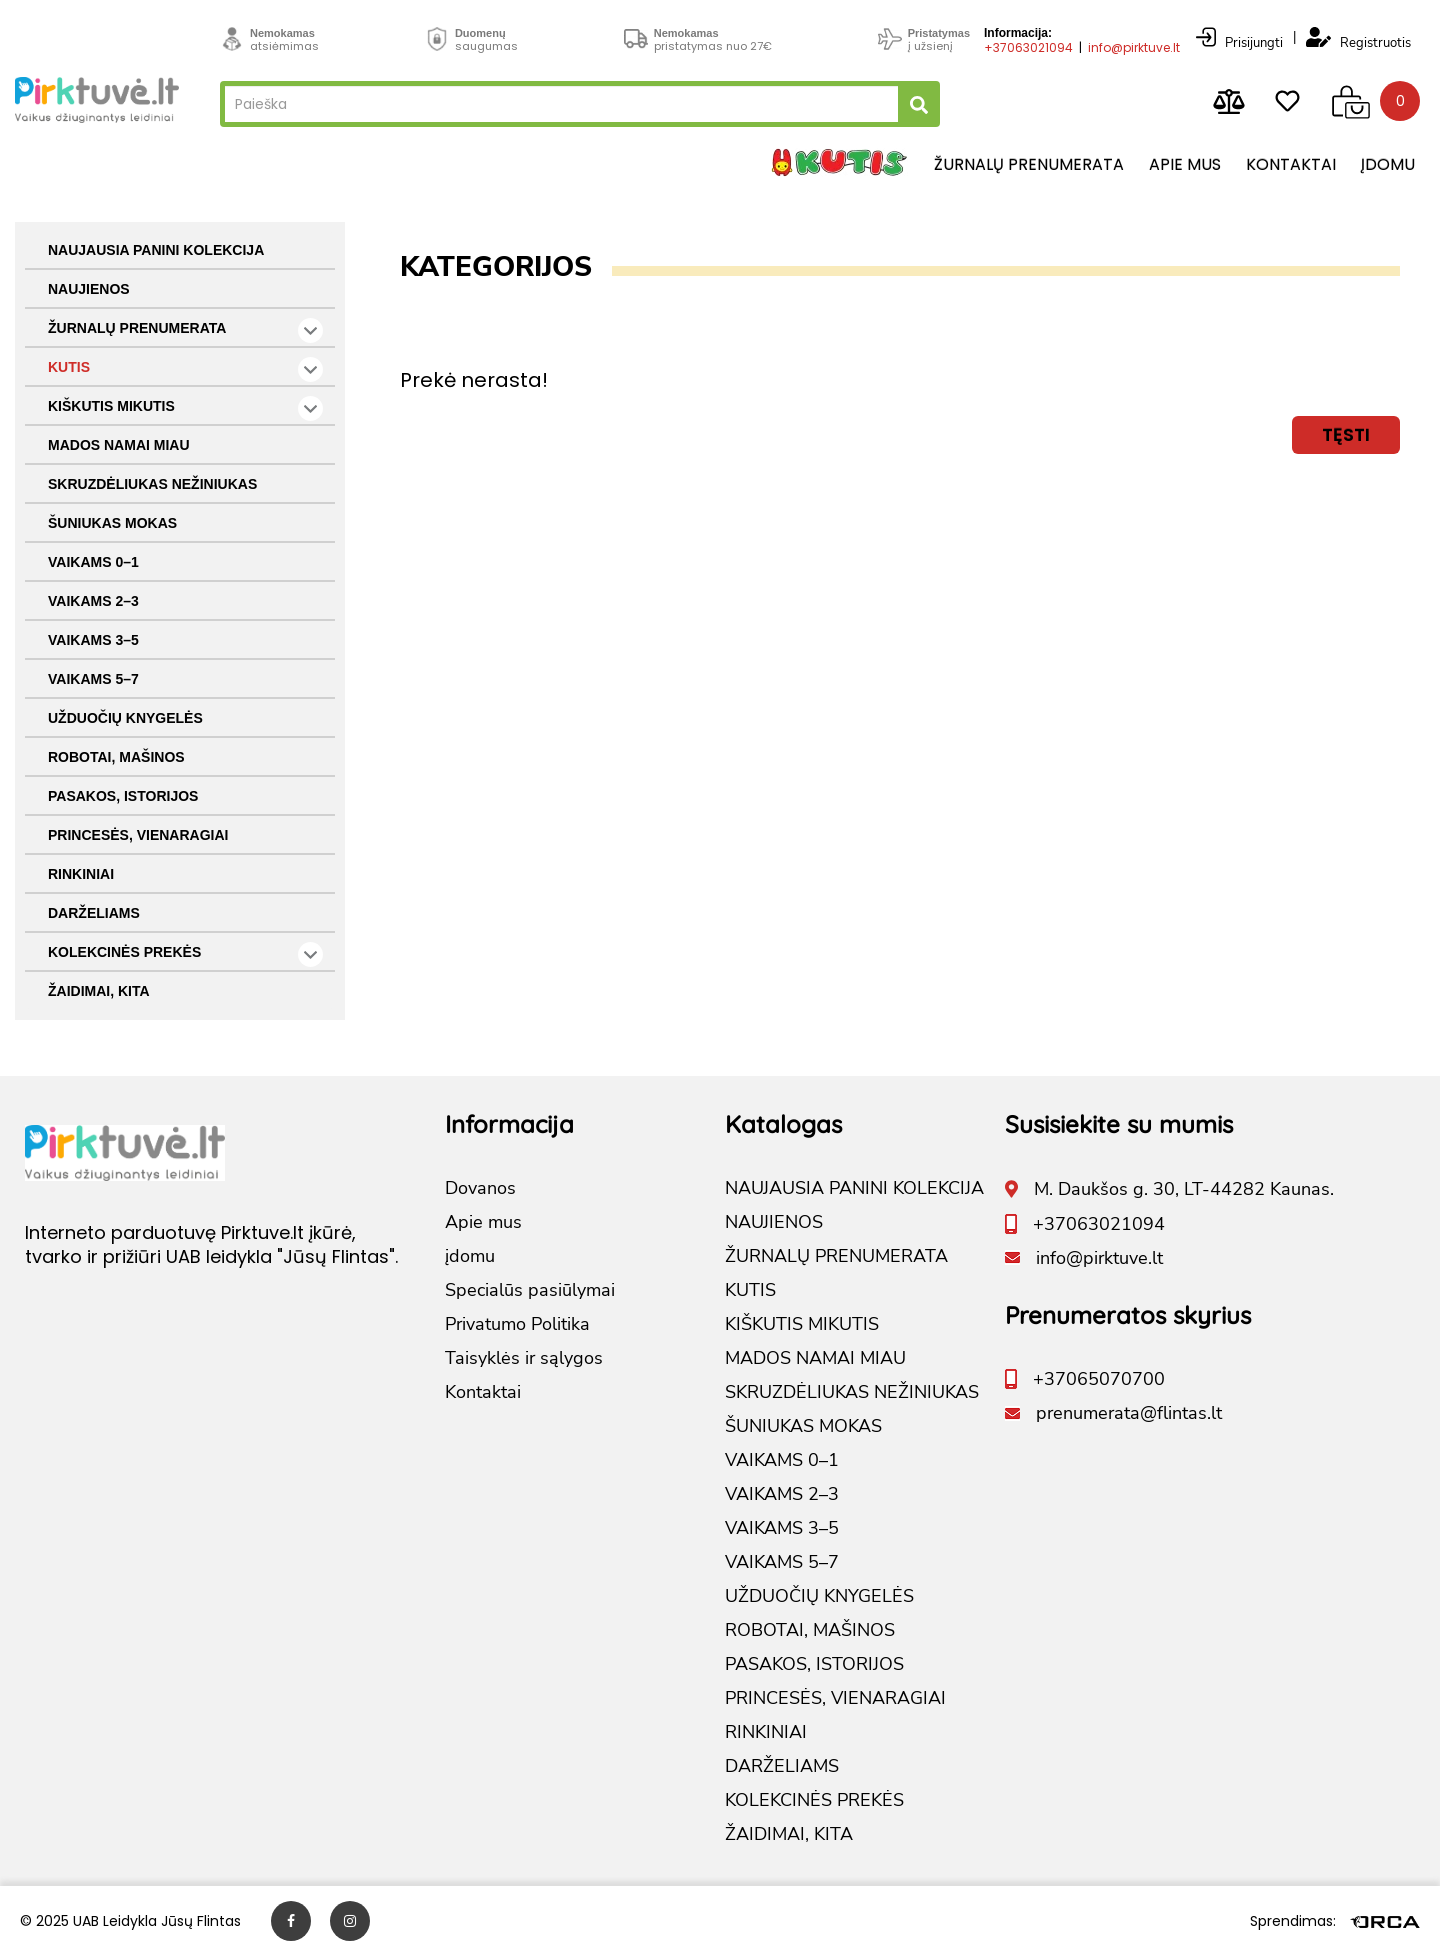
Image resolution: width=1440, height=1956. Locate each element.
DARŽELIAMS (94, 913)
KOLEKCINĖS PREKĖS (185, 954)
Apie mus (1185, 164)
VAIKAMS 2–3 (93, 601)
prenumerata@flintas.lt (1129, 1413)
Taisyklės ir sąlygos (524, 1358)
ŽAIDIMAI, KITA (99, 991)
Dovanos (480, 1188)
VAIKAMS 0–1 (93, 562)
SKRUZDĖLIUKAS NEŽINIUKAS (152, 484)
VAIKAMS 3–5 (93, 640)
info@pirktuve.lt (1134, 47)
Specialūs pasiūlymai (530, 1290)
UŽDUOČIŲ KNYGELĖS (125, 718)
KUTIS (185, 369)
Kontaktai (1291, 164)
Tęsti (1346, 434)
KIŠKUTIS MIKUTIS (185, 408)
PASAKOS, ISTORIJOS (123, 796)
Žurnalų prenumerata (1029, 164)
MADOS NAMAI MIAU (119, 445)
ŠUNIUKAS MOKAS (112, 523)
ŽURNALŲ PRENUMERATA (185, 330)
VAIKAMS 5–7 (93, 679)
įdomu (1388, 164)
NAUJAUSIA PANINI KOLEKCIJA (156, 250)
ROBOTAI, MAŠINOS (116, 757)
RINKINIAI (81, 874)
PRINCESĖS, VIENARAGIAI (138, 835)
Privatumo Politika (517, 1324)
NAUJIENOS (89, 289)
